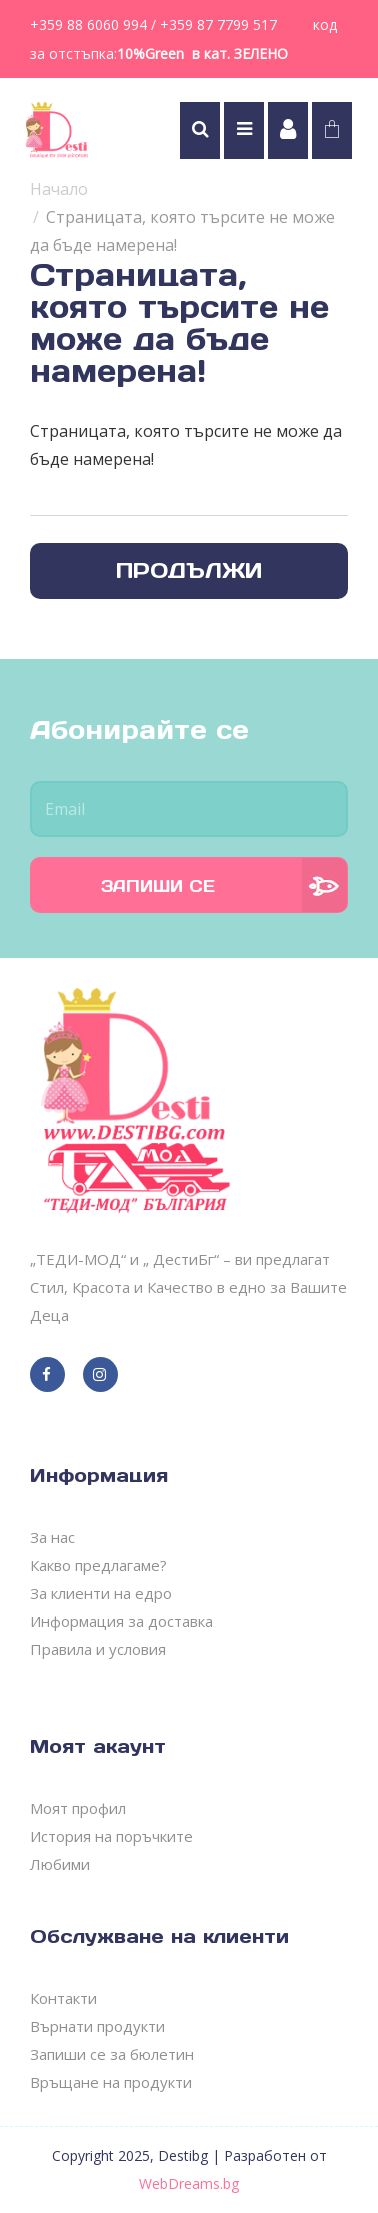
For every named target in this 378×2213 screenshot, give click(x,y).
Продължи (189, 570)
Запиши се (158, 886)
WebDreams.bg (189, 2183)
